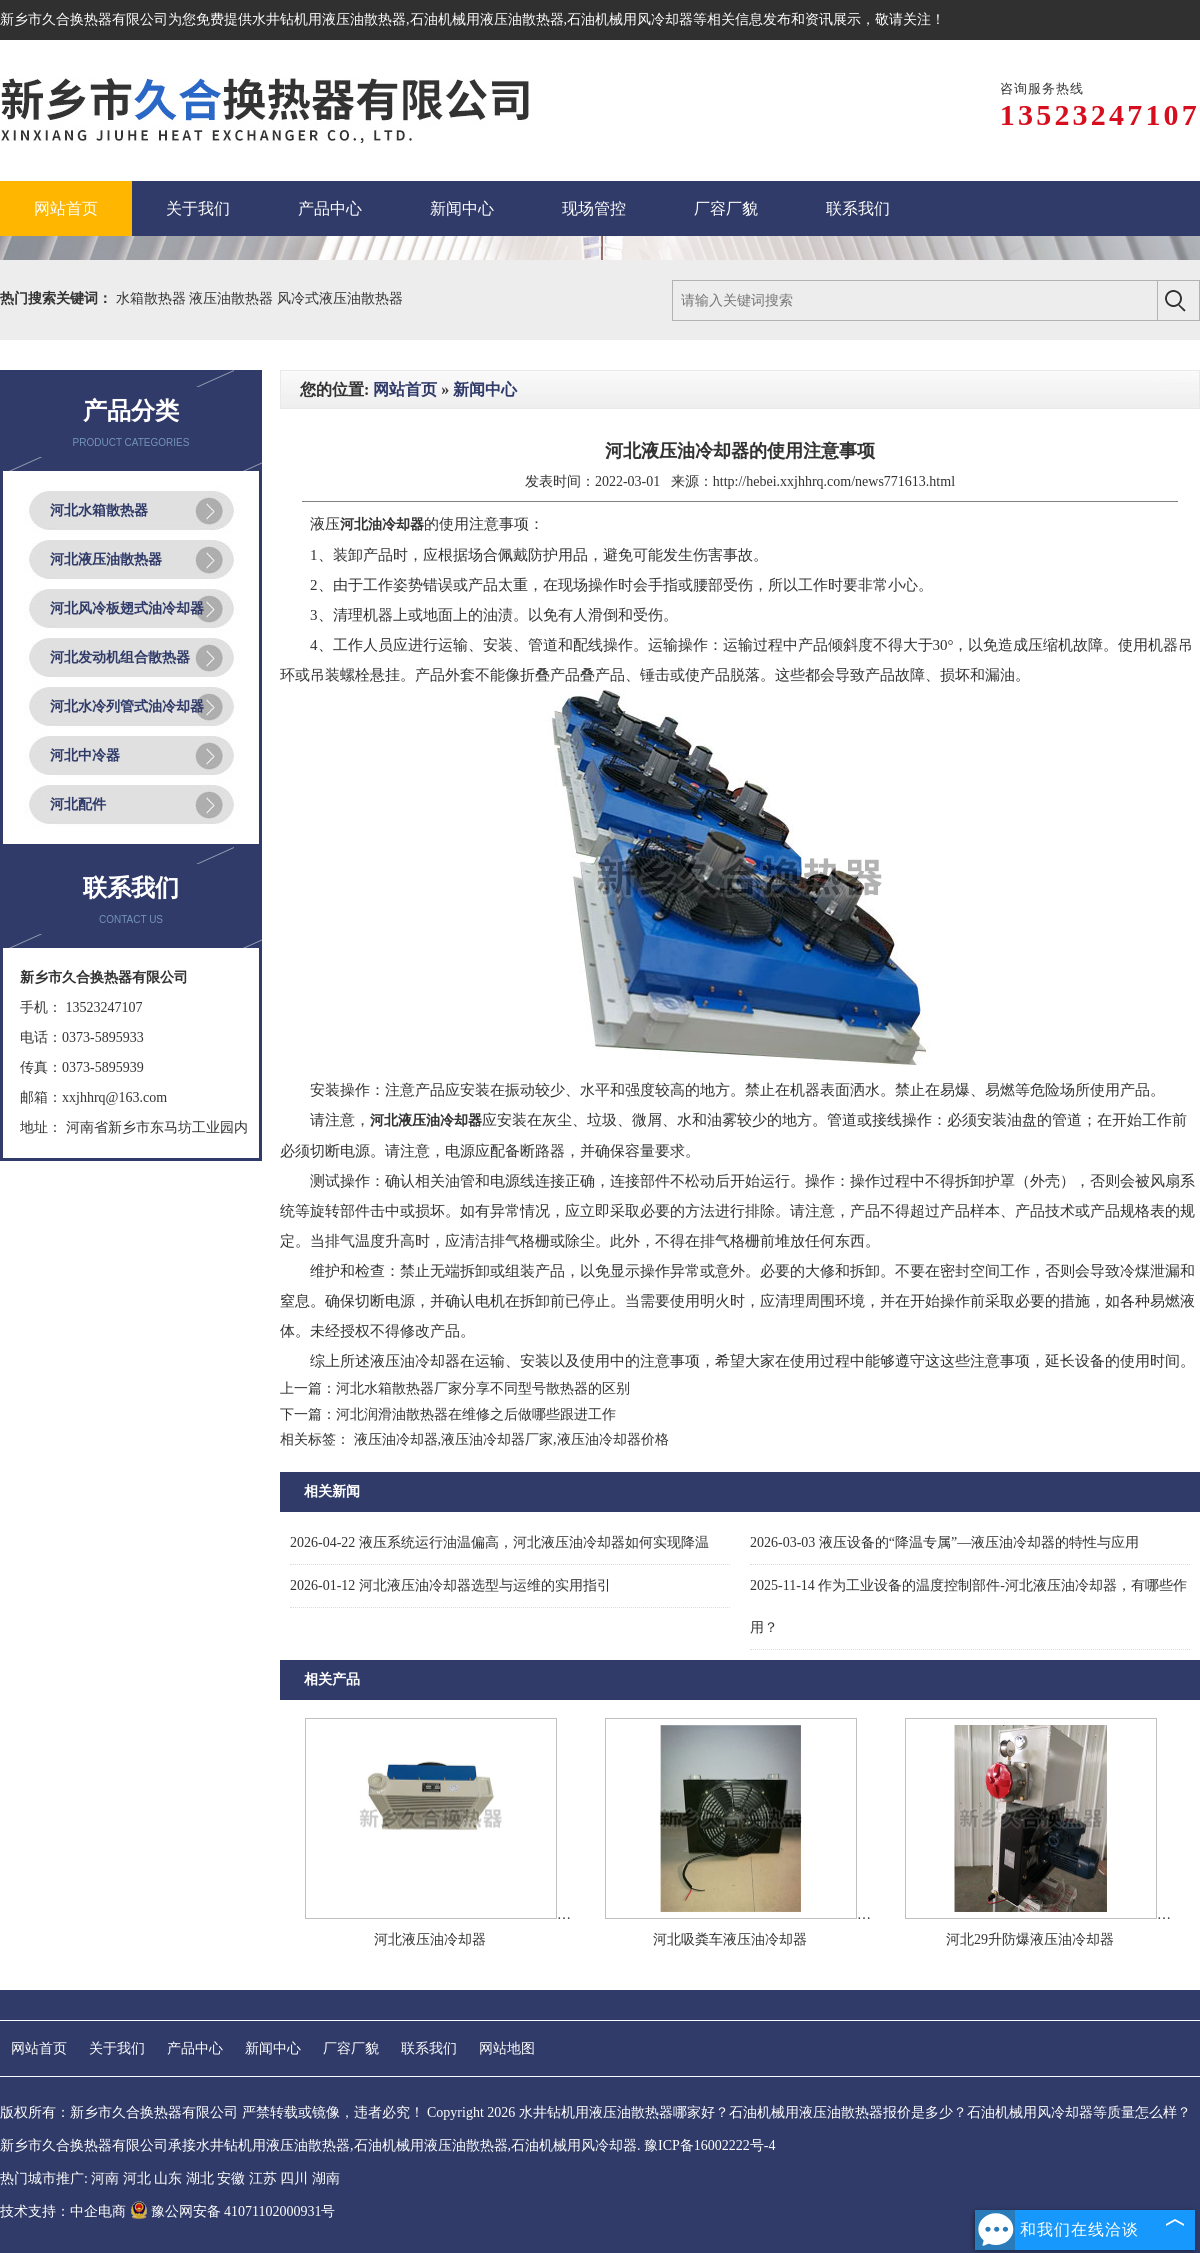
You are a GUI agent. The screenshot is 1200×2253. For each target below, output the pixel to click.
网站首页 (405, 389)
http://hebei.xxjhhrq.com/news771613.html (834, 481)
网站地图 (507, 2048)
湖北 (200, 2178)
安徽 (231, 2178)
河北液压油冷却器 (430, 1939)
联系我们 (429, 2048)
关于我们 (117, 2048)
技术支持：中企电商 (63, 2211)
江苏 (263, 2178)
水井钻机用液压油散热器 (329, 19)
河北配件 (78, 804)
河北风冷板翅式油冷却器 (127, 608)
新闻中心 (485, 389)
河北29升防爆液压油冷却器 (1030, 1939)
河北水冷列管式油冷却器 (127, 706)
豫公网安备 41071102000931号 (233, 2211)
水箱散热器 (153, 298)
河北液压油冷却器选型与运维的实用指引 (450, 1585)
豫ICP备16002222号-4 (709, 2145)
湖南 (326, 2178)
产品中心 (195, 2048)
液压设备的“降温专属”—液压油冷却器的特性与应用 (944, 1542)
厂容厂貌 (351, 2048)
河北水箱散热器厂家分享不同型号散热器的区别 (483, 1388)
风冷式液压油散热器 (340, 298)
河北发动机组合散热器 (120, 657)
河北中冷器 (85, 755)
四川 (294, 2178)
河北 (137, 2178)
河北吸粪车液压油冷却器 (730, 1939)
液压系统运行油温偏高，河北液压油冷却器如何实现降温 (499, 1542)
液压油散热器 (233, 298)
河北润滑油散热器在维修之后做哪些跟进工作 (476, 1414)
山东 (168, 2178)
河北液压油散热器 (106, 559)
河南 (105, 2178)
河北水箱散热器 (99, 510)
